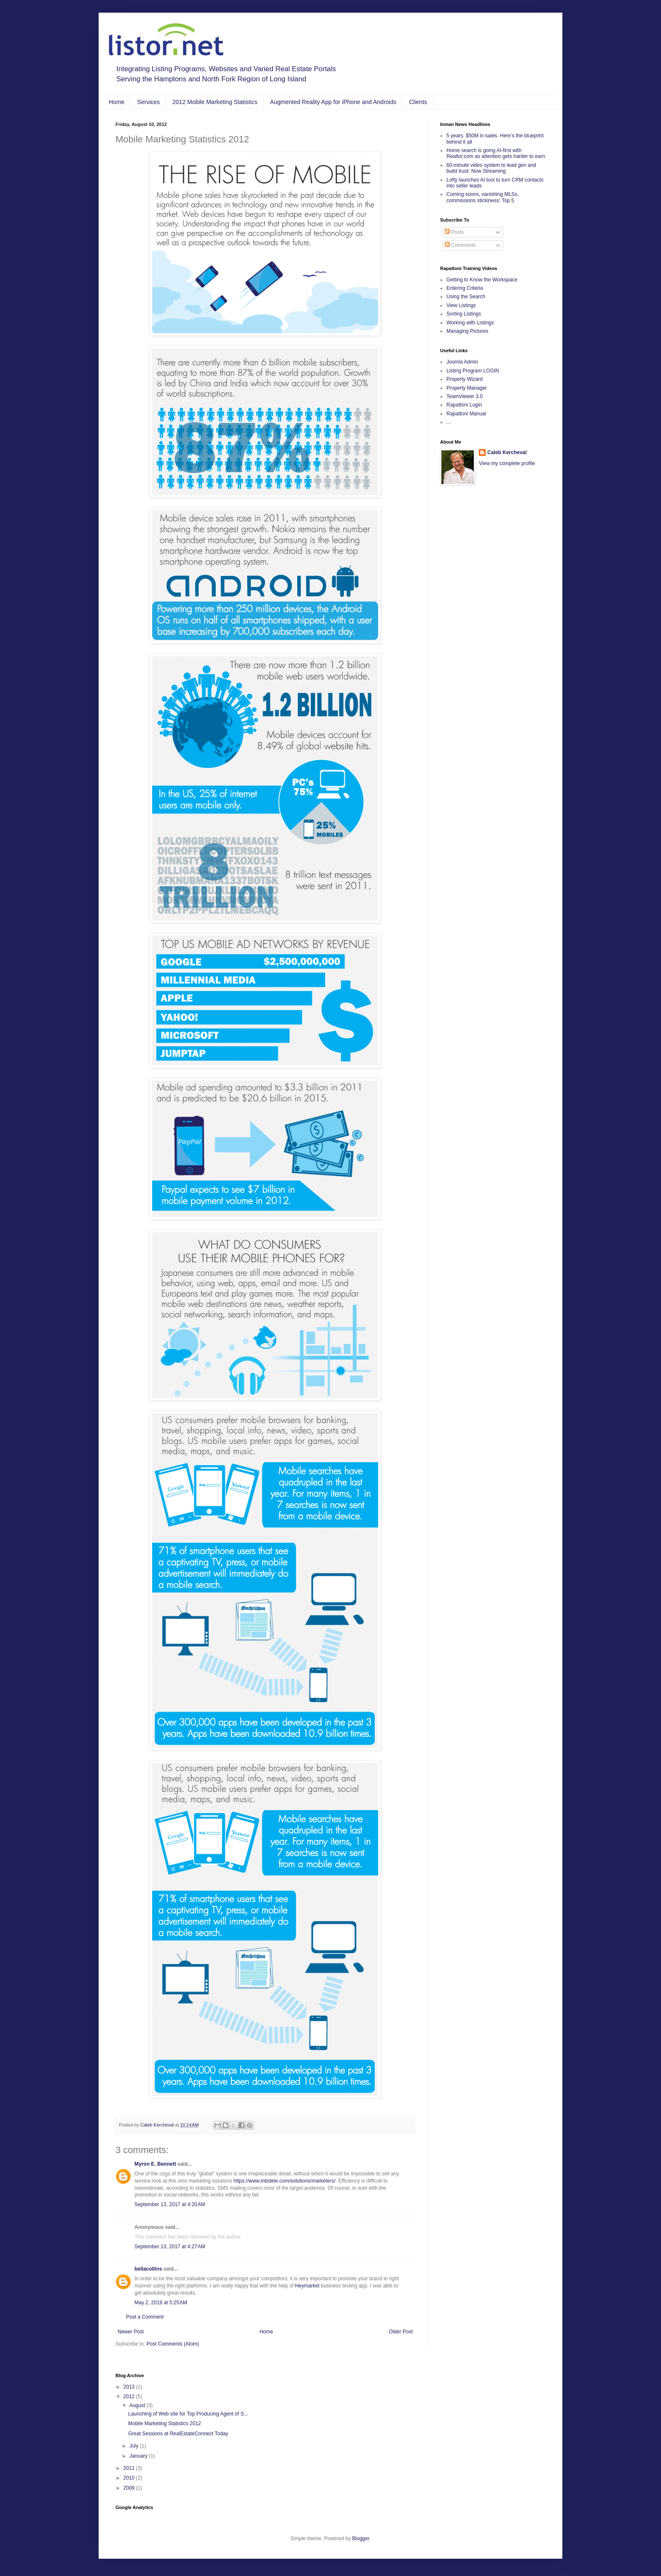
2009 (130, 2488)
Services (148, 102)
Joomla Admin (462, 362)
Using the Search (465, 297)
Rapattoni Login (464, 405)
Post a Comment (145, 2317)
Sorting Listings (463, 314)
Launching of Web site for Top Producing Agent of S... (188, 2414)
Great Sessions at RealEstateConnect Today (178, 2434)
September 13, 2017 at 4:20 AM (169, 2204)
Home (116, 102)
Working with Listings (470, 323)
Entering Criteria (464, 288)
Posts (454, 232)
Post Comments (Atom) (172, 2344)
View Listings (461, 305)
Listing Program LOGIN (472, 371)
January (139, 2456)
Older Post (401, 2332)
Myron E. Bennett (155, 2164)
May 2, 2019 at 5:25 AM (160, 2303)
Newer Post (131, 2332)
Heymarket (307, 2286)
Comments (460, 245)
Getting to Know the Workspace (482, 280)
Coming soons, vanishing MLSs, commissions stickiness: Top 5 (482, 197)
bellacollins (148, 2269)
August (138, 2405)
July (134, 2446)
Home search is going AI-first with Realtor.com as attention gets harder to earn (495, 153)
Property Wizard (464, 379)
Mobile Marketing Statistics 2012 (164, 2423)
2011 (130, 2468)
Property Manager (466, 388)
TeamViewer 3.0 (464, 396)
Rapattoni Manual (466, 414)
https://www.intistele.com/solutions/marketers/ (285, 2181)
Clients (418, 102)
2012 (130, 2396)
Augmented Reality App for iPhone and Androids (333, 102)
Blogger (360, 2538)
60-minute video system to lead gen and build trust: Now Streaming (491, 168)
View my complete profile (507, 463)
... (448, 422)
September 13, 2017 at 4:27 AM (169, 2247)
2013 (130, 2387)
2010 (130, 2478)
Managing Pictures (467, 331)
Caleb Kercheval (507, 452)
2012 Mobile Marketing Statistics (215, 102)
